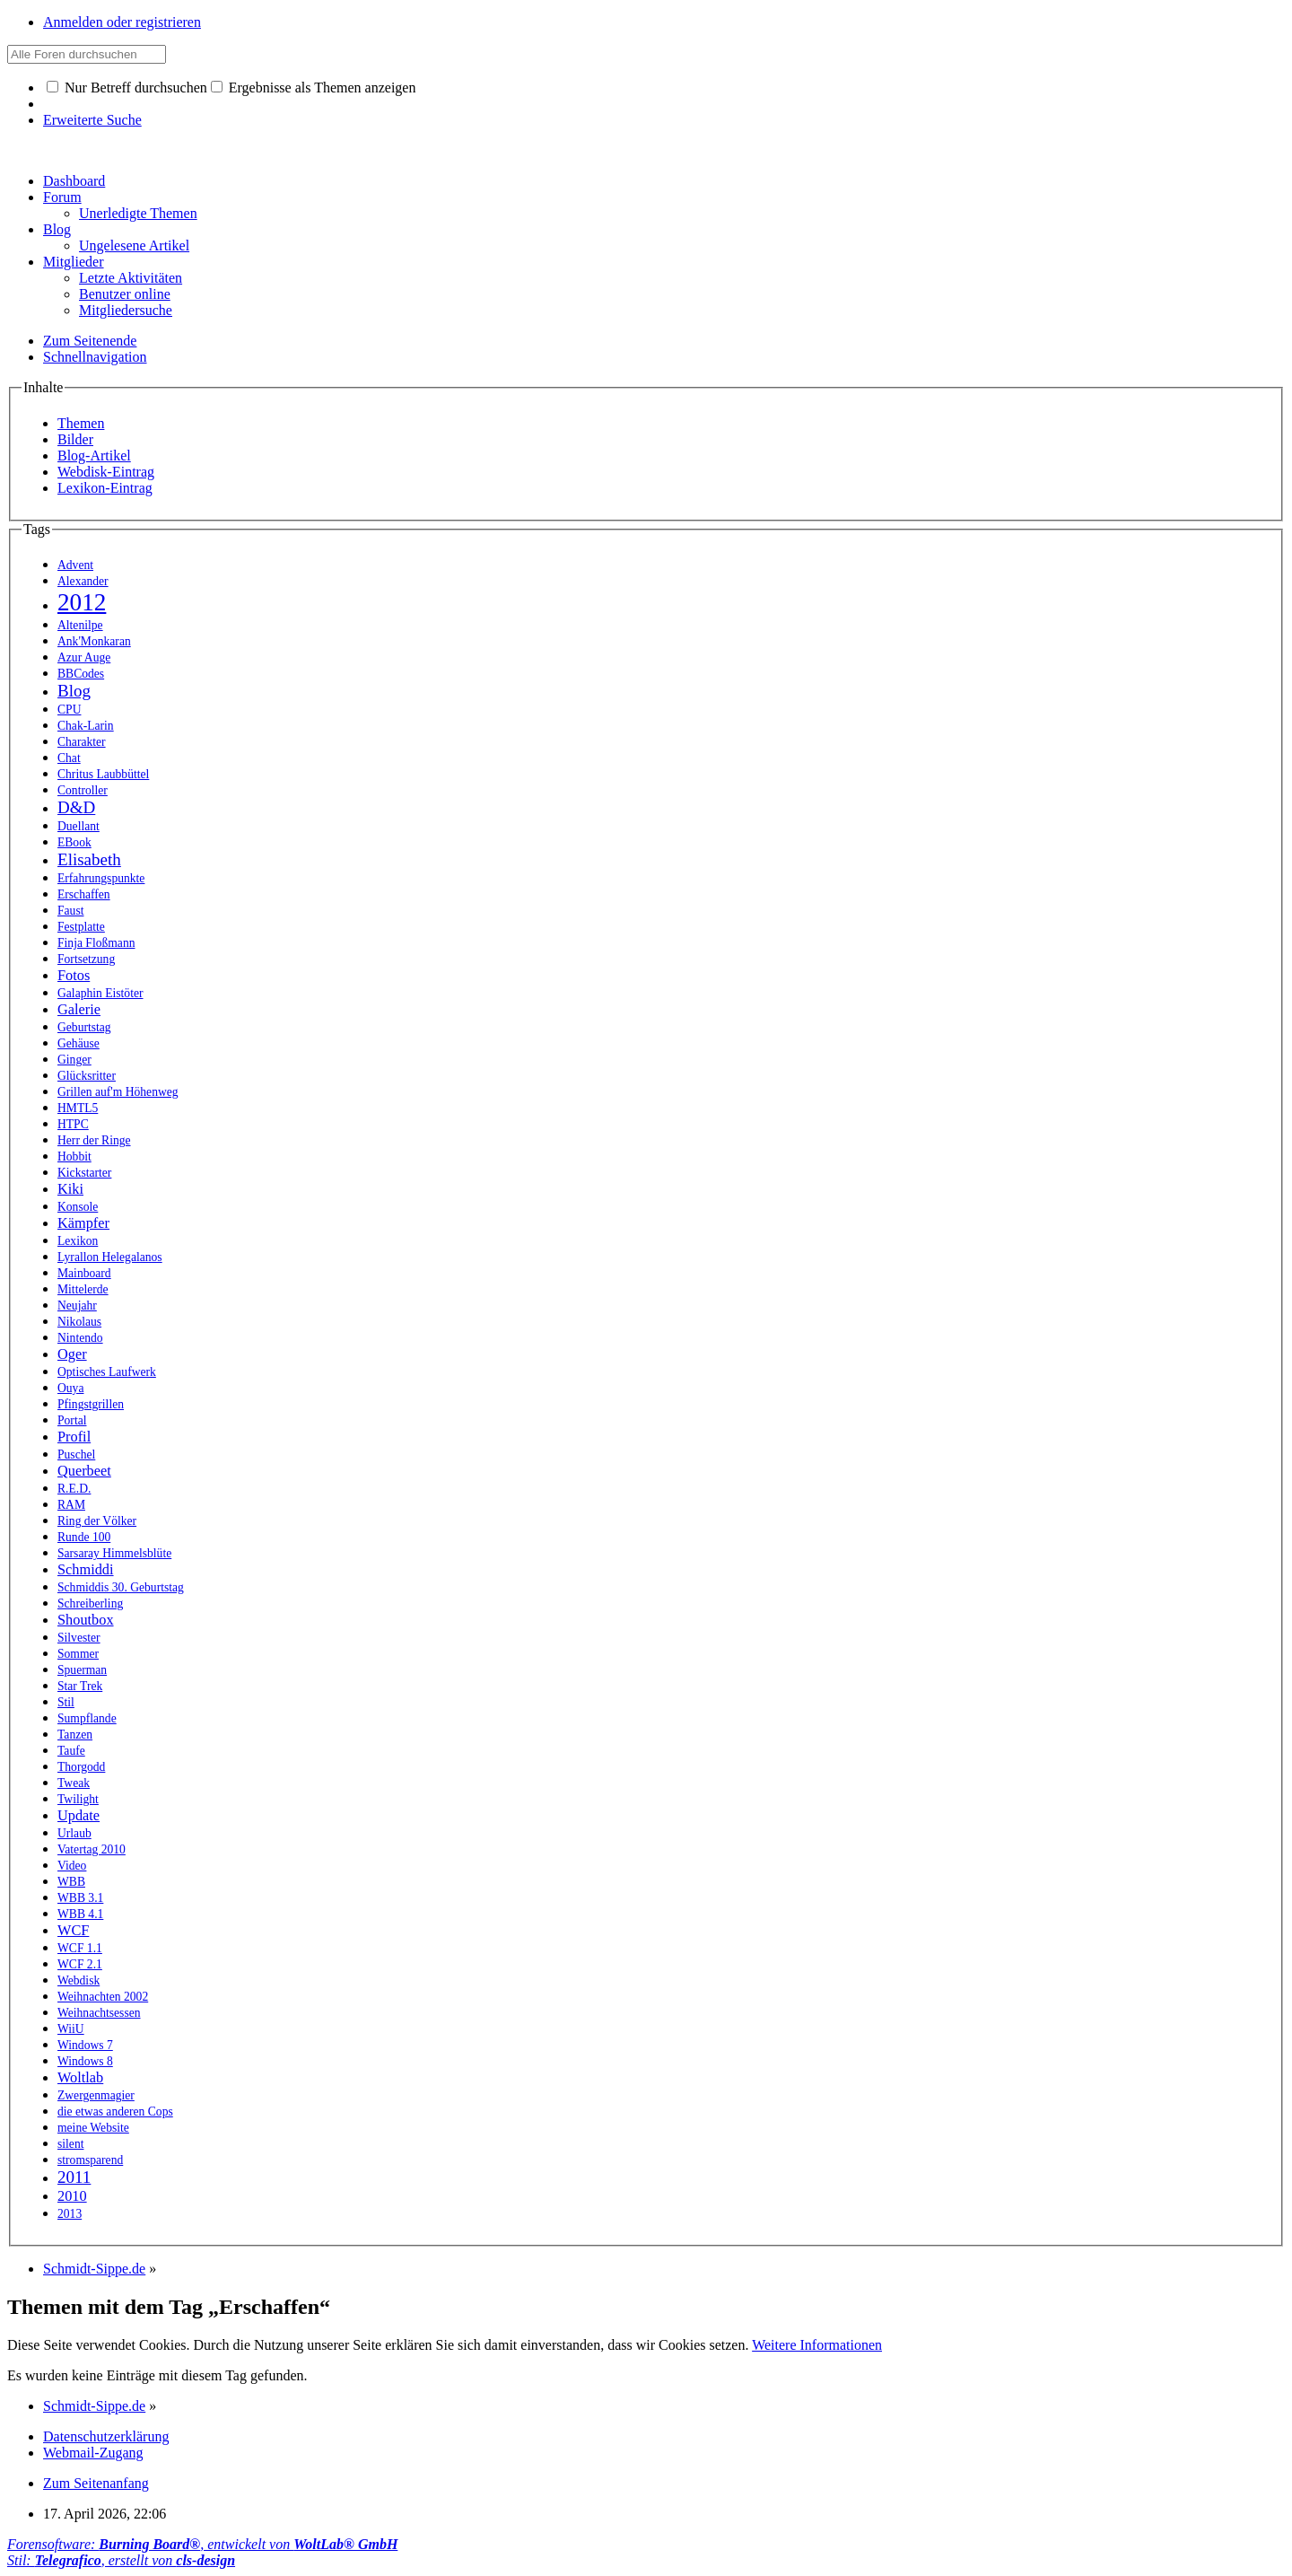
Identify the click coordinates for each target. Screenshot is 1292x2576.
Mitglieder (73, 261)
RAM (71, 1504)
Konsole (77, 1207)
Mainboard (84, 1273)
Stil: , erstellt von (121, 2560)
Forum (62, 197)
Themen (80, 423)
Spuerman (82, 1670)
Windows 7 (85, 2045)
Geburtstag (84, 1027)
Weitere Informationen (817, 2345)
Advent (75, 565)
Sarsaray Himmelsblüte (114, 1553)
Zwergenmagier (96, 2095)
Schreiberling (90, 1603)
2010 (72, 2195)
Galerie (78, 1009)
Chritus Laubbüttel (103, 774)
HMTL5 (77, 1108)
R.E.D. (74, 1488)
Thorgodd (81, 1767)
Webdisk (78, 1980)
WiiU (70, 2029)
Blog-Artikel (94, 455)
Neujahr (77, 1305)
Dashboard (74, 180)
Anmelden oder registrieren (122, 22)
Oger (72, 1353)
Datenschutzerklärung (106, 2436)
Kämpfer (83, 1222)
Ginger (74, 1059)
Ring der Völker (96, 1521)
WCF (73, 1930)
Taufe (71, 1750)
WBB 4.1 (80, 1914)
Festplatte (81, 926)
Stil (65, 1702)
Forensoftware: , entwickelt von (202, 2544)
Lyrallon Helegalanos (109, 1257)
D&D (76, 807)
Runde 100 (83, 1537)
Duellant (78, 826)
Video (71, 1865)
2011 (74, 2177)
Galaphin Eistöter (100, 993)
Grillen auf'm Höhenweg (118, 1092)
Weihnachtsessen (99, 2013)
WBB (71, 1881)
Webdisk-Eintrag (105, 471)
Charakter (81, 742)
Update (78, 1815)
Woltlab (80, 2077)
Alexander (83, 581)
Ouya (70, 1388)
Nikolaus (79, 1321)
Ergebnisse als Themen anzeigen (313, 87)
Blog (57, 229)
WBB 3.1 (80, 1898)
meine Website (93, 2127)
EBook (74, 842)
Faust (70, 910)
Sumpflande (87, 1718)
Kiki (70, 1188)
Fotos (73, 975)
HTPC (73, 1124)
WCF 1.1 (79, 1948)
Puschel (76, 1454)
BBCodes (80, 673)
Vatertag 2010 (91, 1849)
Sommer (78, 1653)
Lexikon (77, 1241)
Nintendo (80, 1338)
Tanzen (74, 1734)
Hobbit (74, 1156)
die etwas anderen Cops (115, 2111)
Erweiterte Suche (92, 119)
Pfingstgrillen (90, 1404)
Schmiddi (85, 1569)
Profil (74, 1436)
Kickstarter (84, 1172)
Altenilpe (80, 625)
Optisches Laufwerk (106, 1372)
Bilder (75, 439)
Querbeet (84, 1470)
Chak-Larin (85, 725)
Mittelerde (83, 1289)
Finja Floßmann (96, 943)
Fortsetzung (86, 959)
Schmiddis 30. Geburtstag (120, 1587)
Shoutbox (85, 1619)
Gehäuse (78, 1043)
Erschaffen (83, 894)
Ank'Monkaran (94, 641)
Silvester (78, 1637)
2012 (81, 602)
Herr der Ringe (94, 1140)
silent (70, 2144)
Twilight (78, 1799)
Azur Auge (83, 657)
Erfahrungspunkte (100, 878)
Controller (82, 790)
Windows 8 (85, 2061)
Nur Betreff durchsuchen (127, 87)
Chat (69, 758)
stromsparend (90, 2160)
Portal (71, 1420)
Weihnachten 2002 (102, 1996)
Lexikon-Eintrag (105, 487)
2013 (69, 2214)
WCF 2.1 (79, 1964)
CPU (69, 709)
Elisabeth (89, 859)
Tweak (73, 1783)
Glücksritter (86, 1075)
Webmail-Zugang (93, 2452)
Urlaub (74, 1833)
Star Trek (79, 1686)
